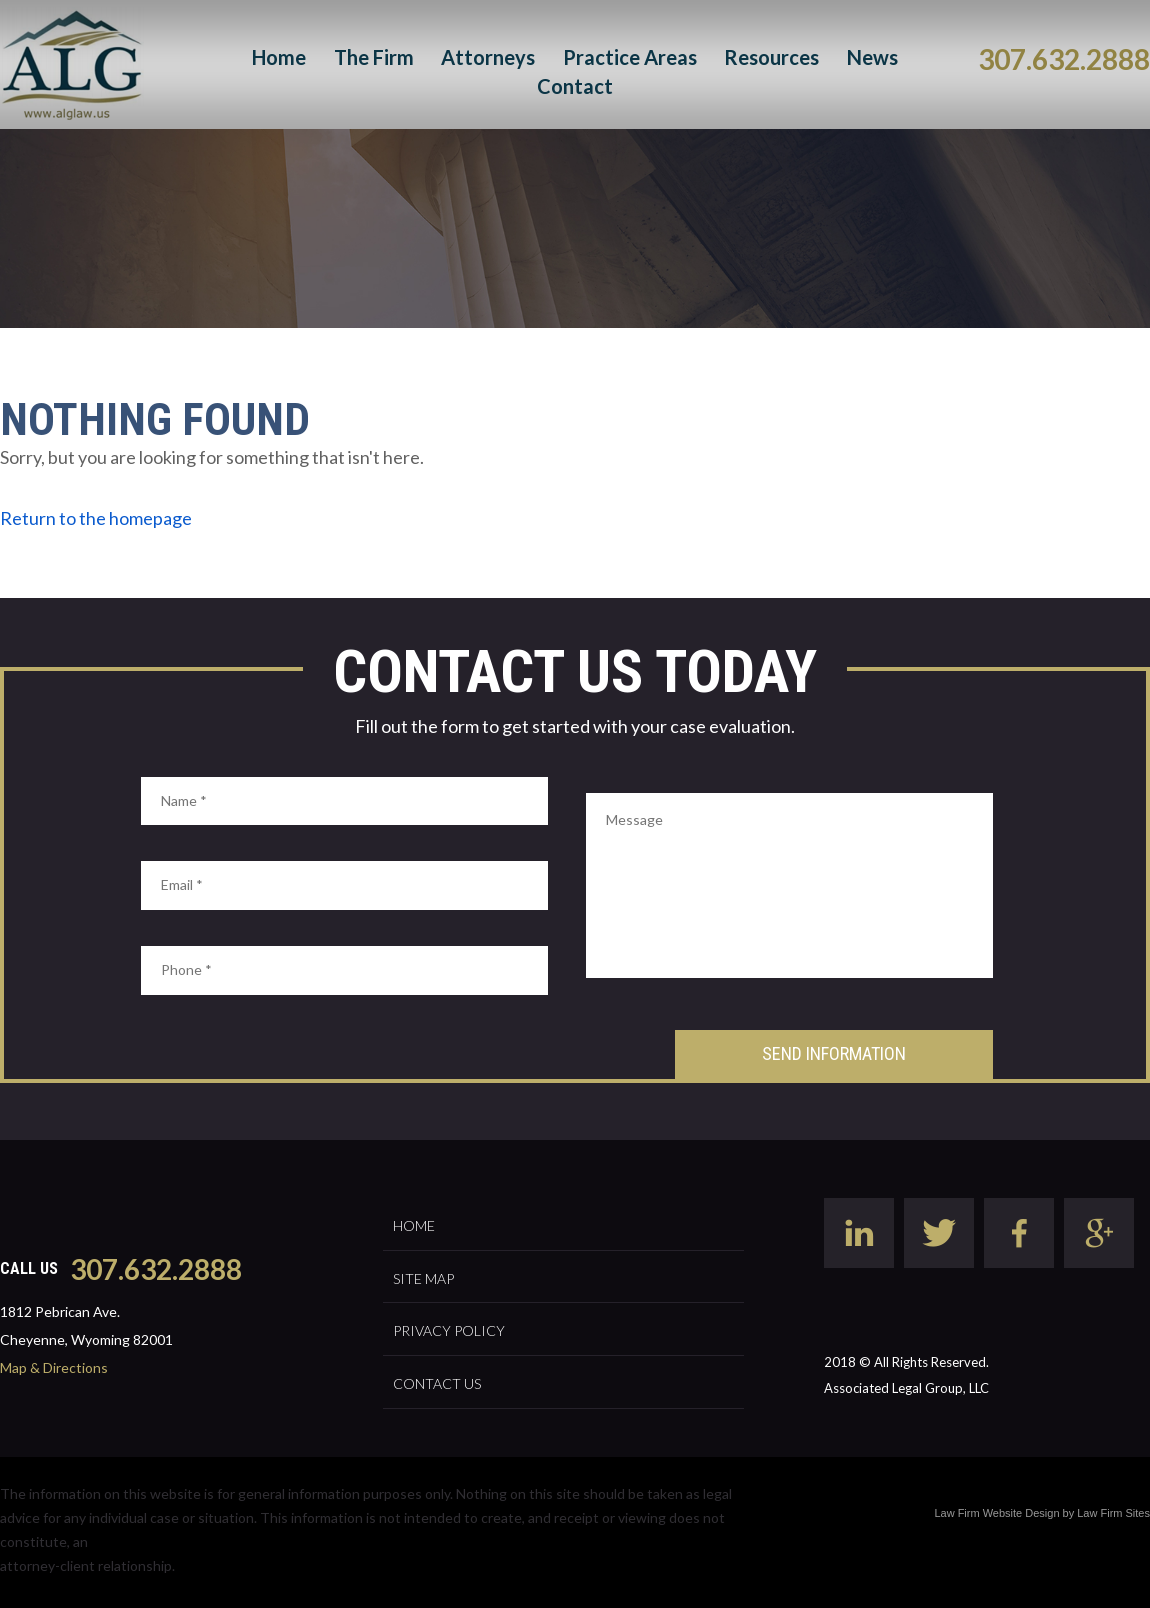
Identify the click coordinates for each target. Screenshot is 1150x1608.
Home (279, 57)
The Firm (374, 57)
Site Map (423, 1278)
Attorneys (488, 57)
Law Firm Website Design (996, 1513)
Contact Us (437, 1383)
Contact (575, 86)
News (872, 57)
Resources (771, 57)
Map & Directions (54, 1367)
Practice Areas (630, 57)
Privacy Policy (449, 1330)
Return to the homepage (96, 518)
